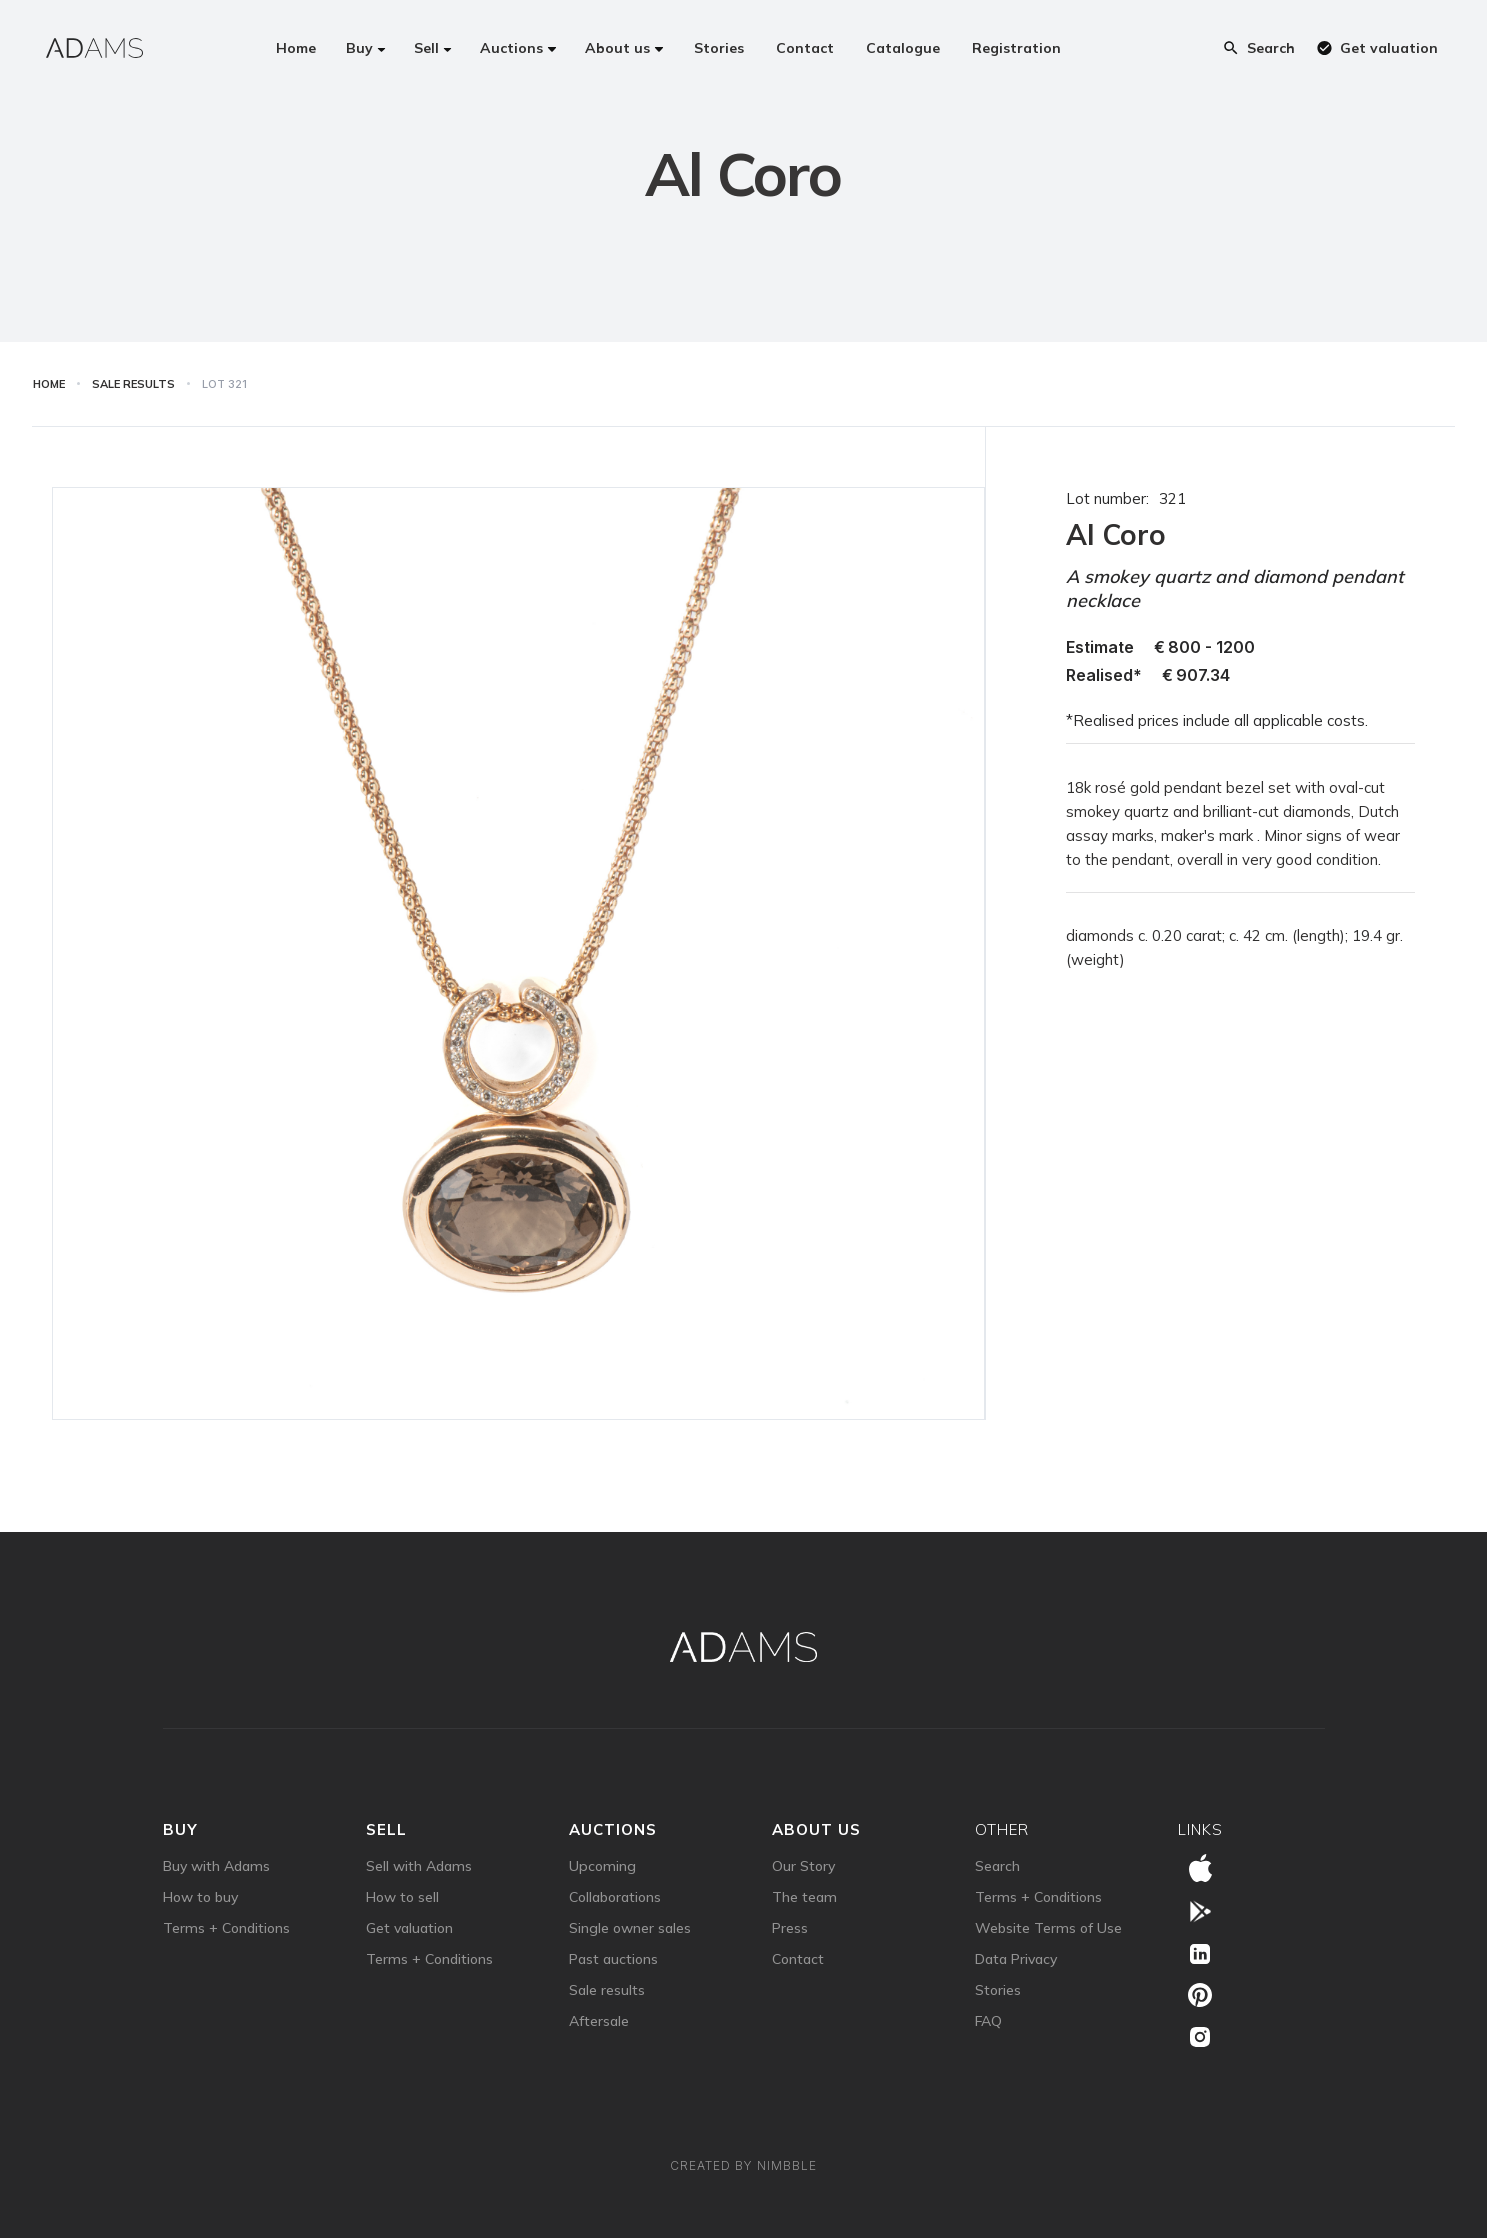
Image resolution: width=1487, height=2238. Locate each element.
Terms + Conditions (226, 1928)
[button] (366, 48)
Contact (798, 1959)
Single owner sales (630, 1928)
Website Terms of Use (1048, 1928)
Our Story (803, 1866)
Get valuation (409, 1928)
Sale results (607, 1990)
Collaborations (615, 1897)
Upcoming (602, 1866)
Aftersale (599, 2021)
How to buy (200, 1897)
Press (790, 1928)
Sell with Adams (419, 1866)
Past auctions (613, 1959)
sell (386, 1829)
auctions (613, 1829)
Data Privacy (1016, 1959)
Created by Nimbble (743, 2165)
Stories (998, 1990)
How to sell (402, 1897)
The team (804, 1897)
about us (816, 1829)
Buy (180, 1829)
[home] (94, 48)
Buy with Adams (216, 1866)
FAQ (988, 2021)
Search (997, 1866)
